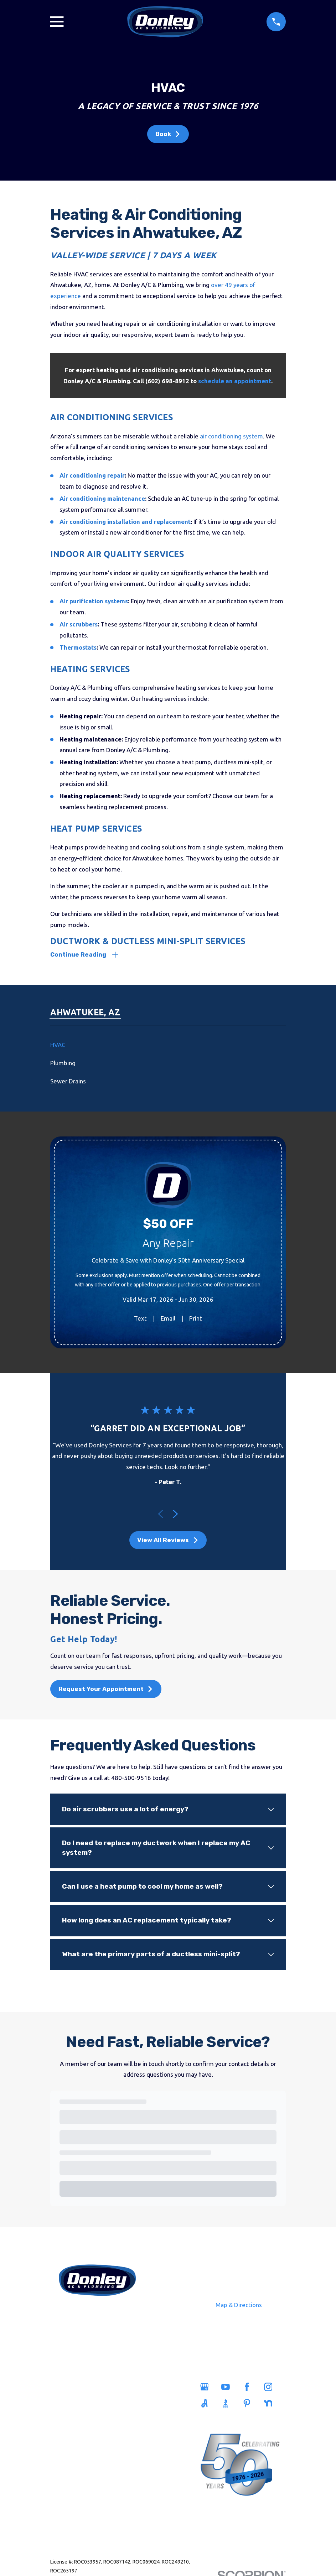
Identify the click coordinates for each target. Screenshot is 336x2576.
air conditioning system (231, 436)
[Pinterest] (249, 2405)
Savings (122, 2405)
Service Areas (122, 2389)
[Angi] (206, 2405)
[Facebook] (249, 2388)
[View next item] (175, 1515)
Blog (122, 2437)
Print (195, 1319)
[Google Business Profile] (206, 2388)
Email (168, 1319)
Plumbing (72, 2405)
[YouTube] (227, 2388)
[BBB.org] (227, 2405)
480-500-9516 (97, 2315)
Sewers (72, 2421)
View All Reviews (167, 1541)
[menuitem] (167, 1046)
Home (72, 2389)
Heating (72, 2437)
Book (168, 133)
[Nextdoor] (270, 2405)
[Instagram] (270, 2388)
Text (140, 1319)
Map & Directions (239, 2306)
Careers (122, 2421)
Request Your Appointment (105, 1690)
